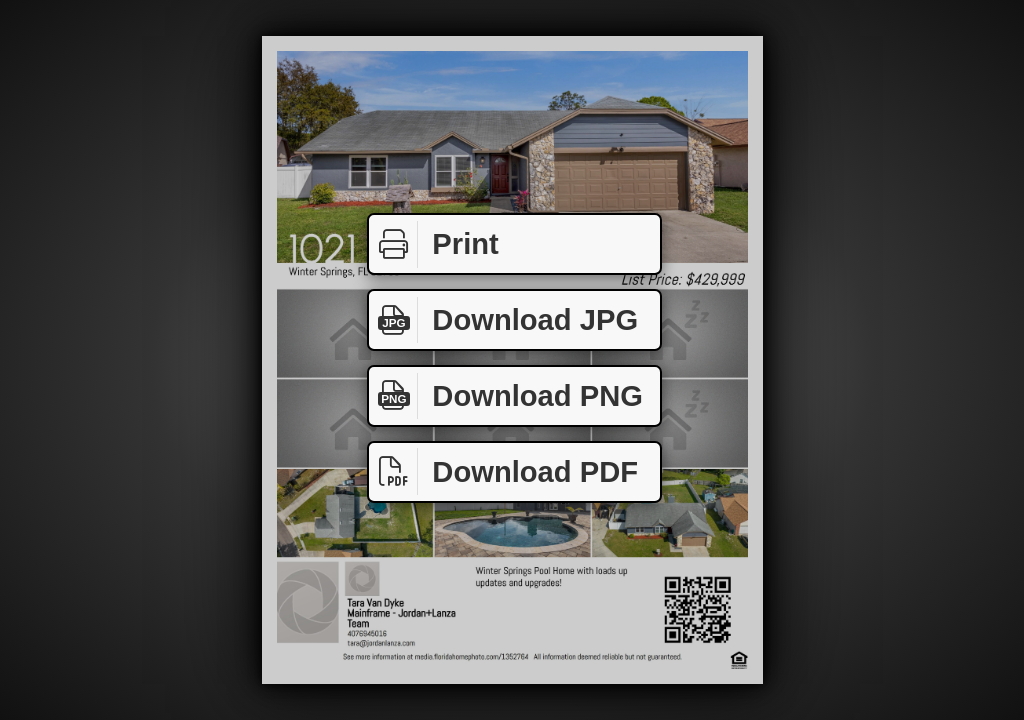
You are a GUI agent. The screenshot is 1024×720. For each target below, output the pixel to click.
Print (434, 244)
